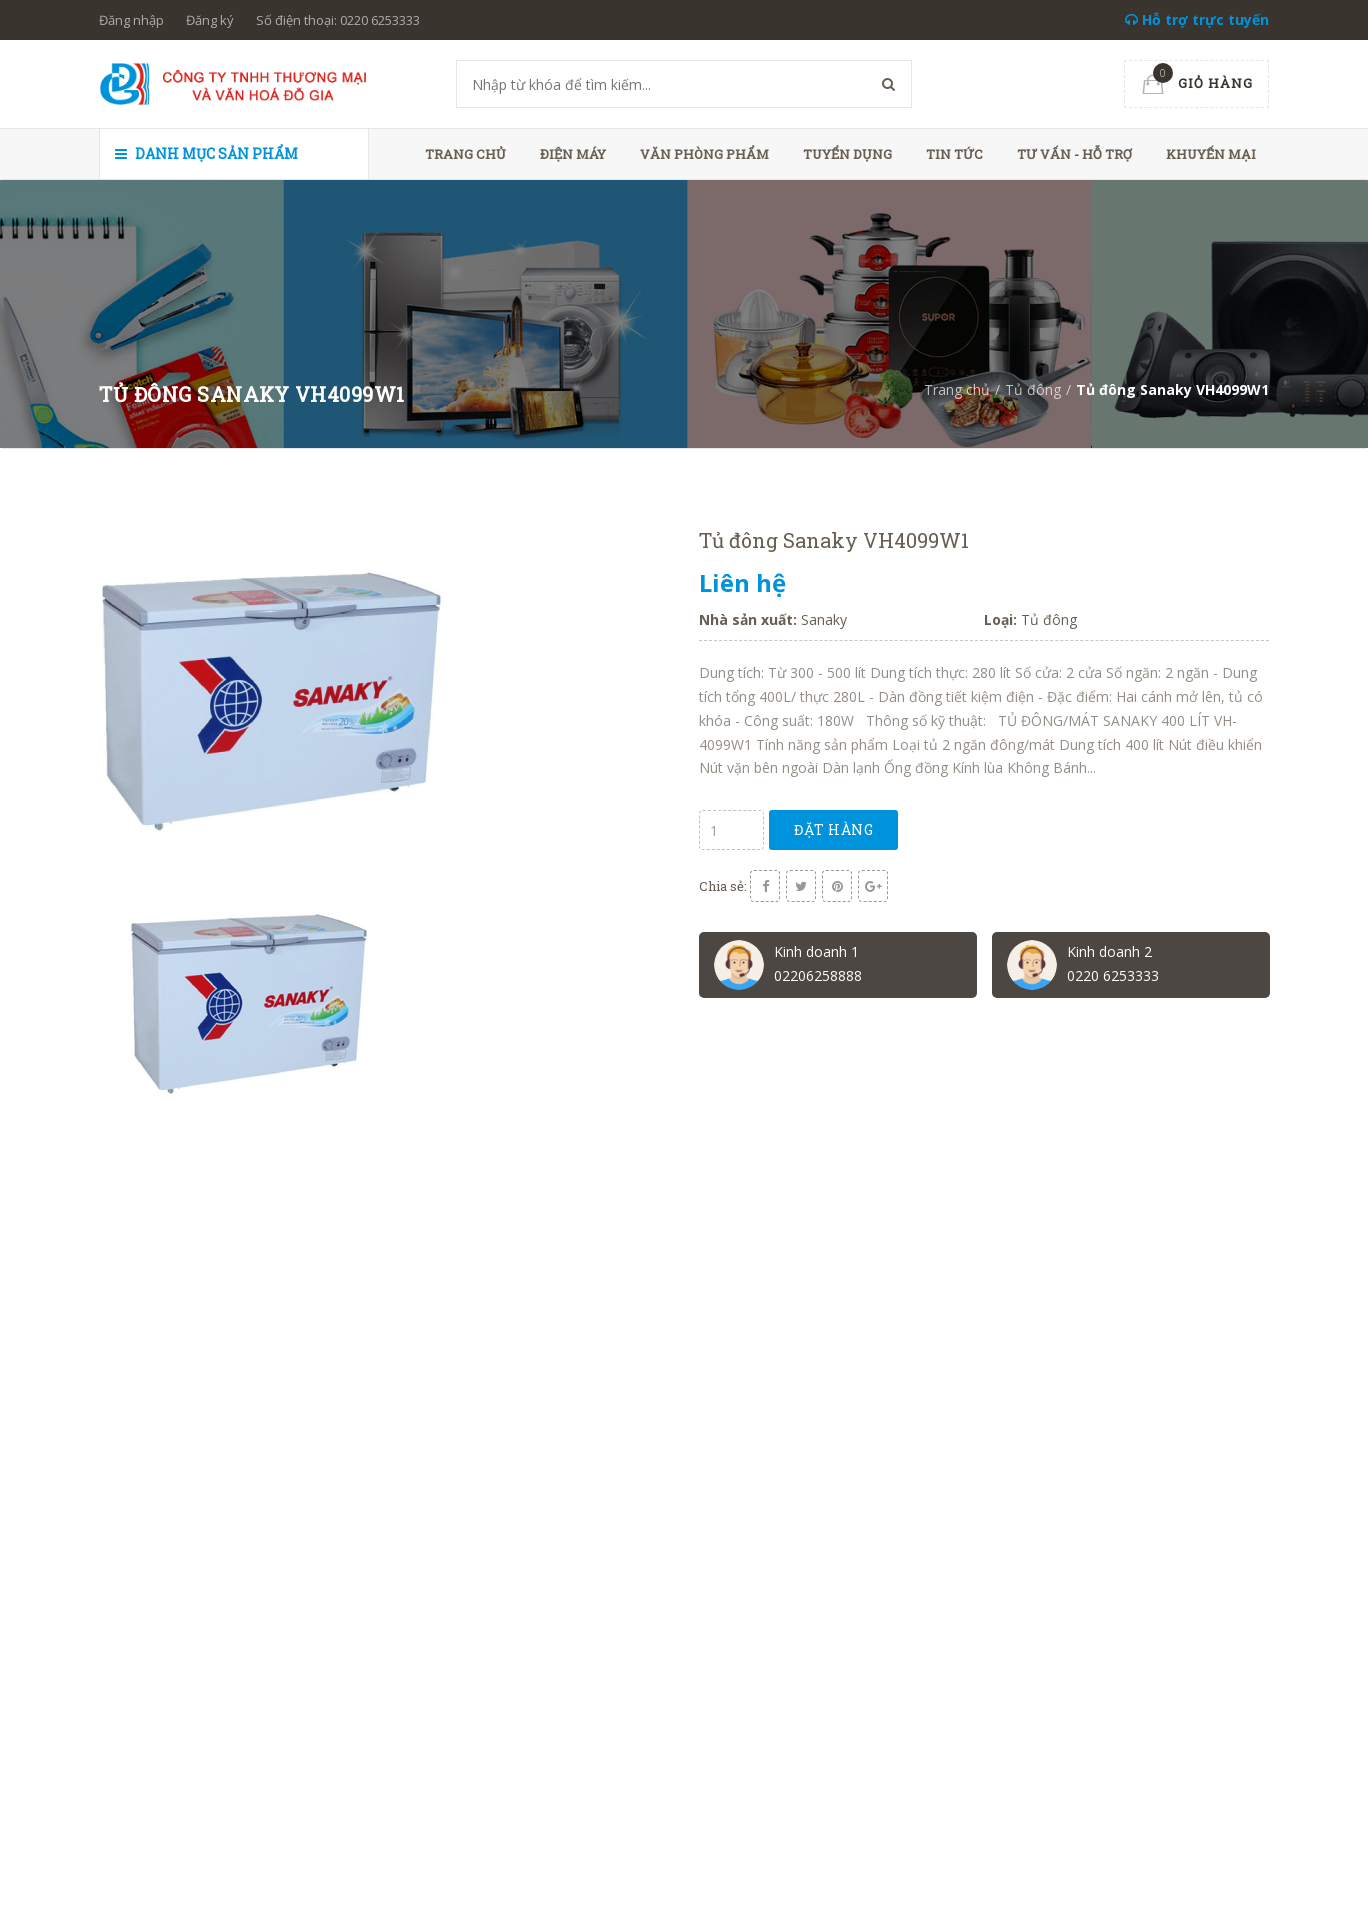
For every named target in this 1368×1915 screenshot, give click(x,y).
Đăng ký (210, 20)
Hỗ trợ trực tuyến (1197, 19)
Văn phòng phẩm (704, 154)
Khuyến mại (1211, 154)
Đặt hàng (833, 829)
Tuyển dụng (847, 154)
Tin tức (954, 154)
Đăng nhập (131, 20)
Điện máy (573, 154)
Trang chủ (465, 154)
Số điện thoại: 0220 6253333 (338, 20)
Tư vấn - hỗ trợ (1074, 154)
